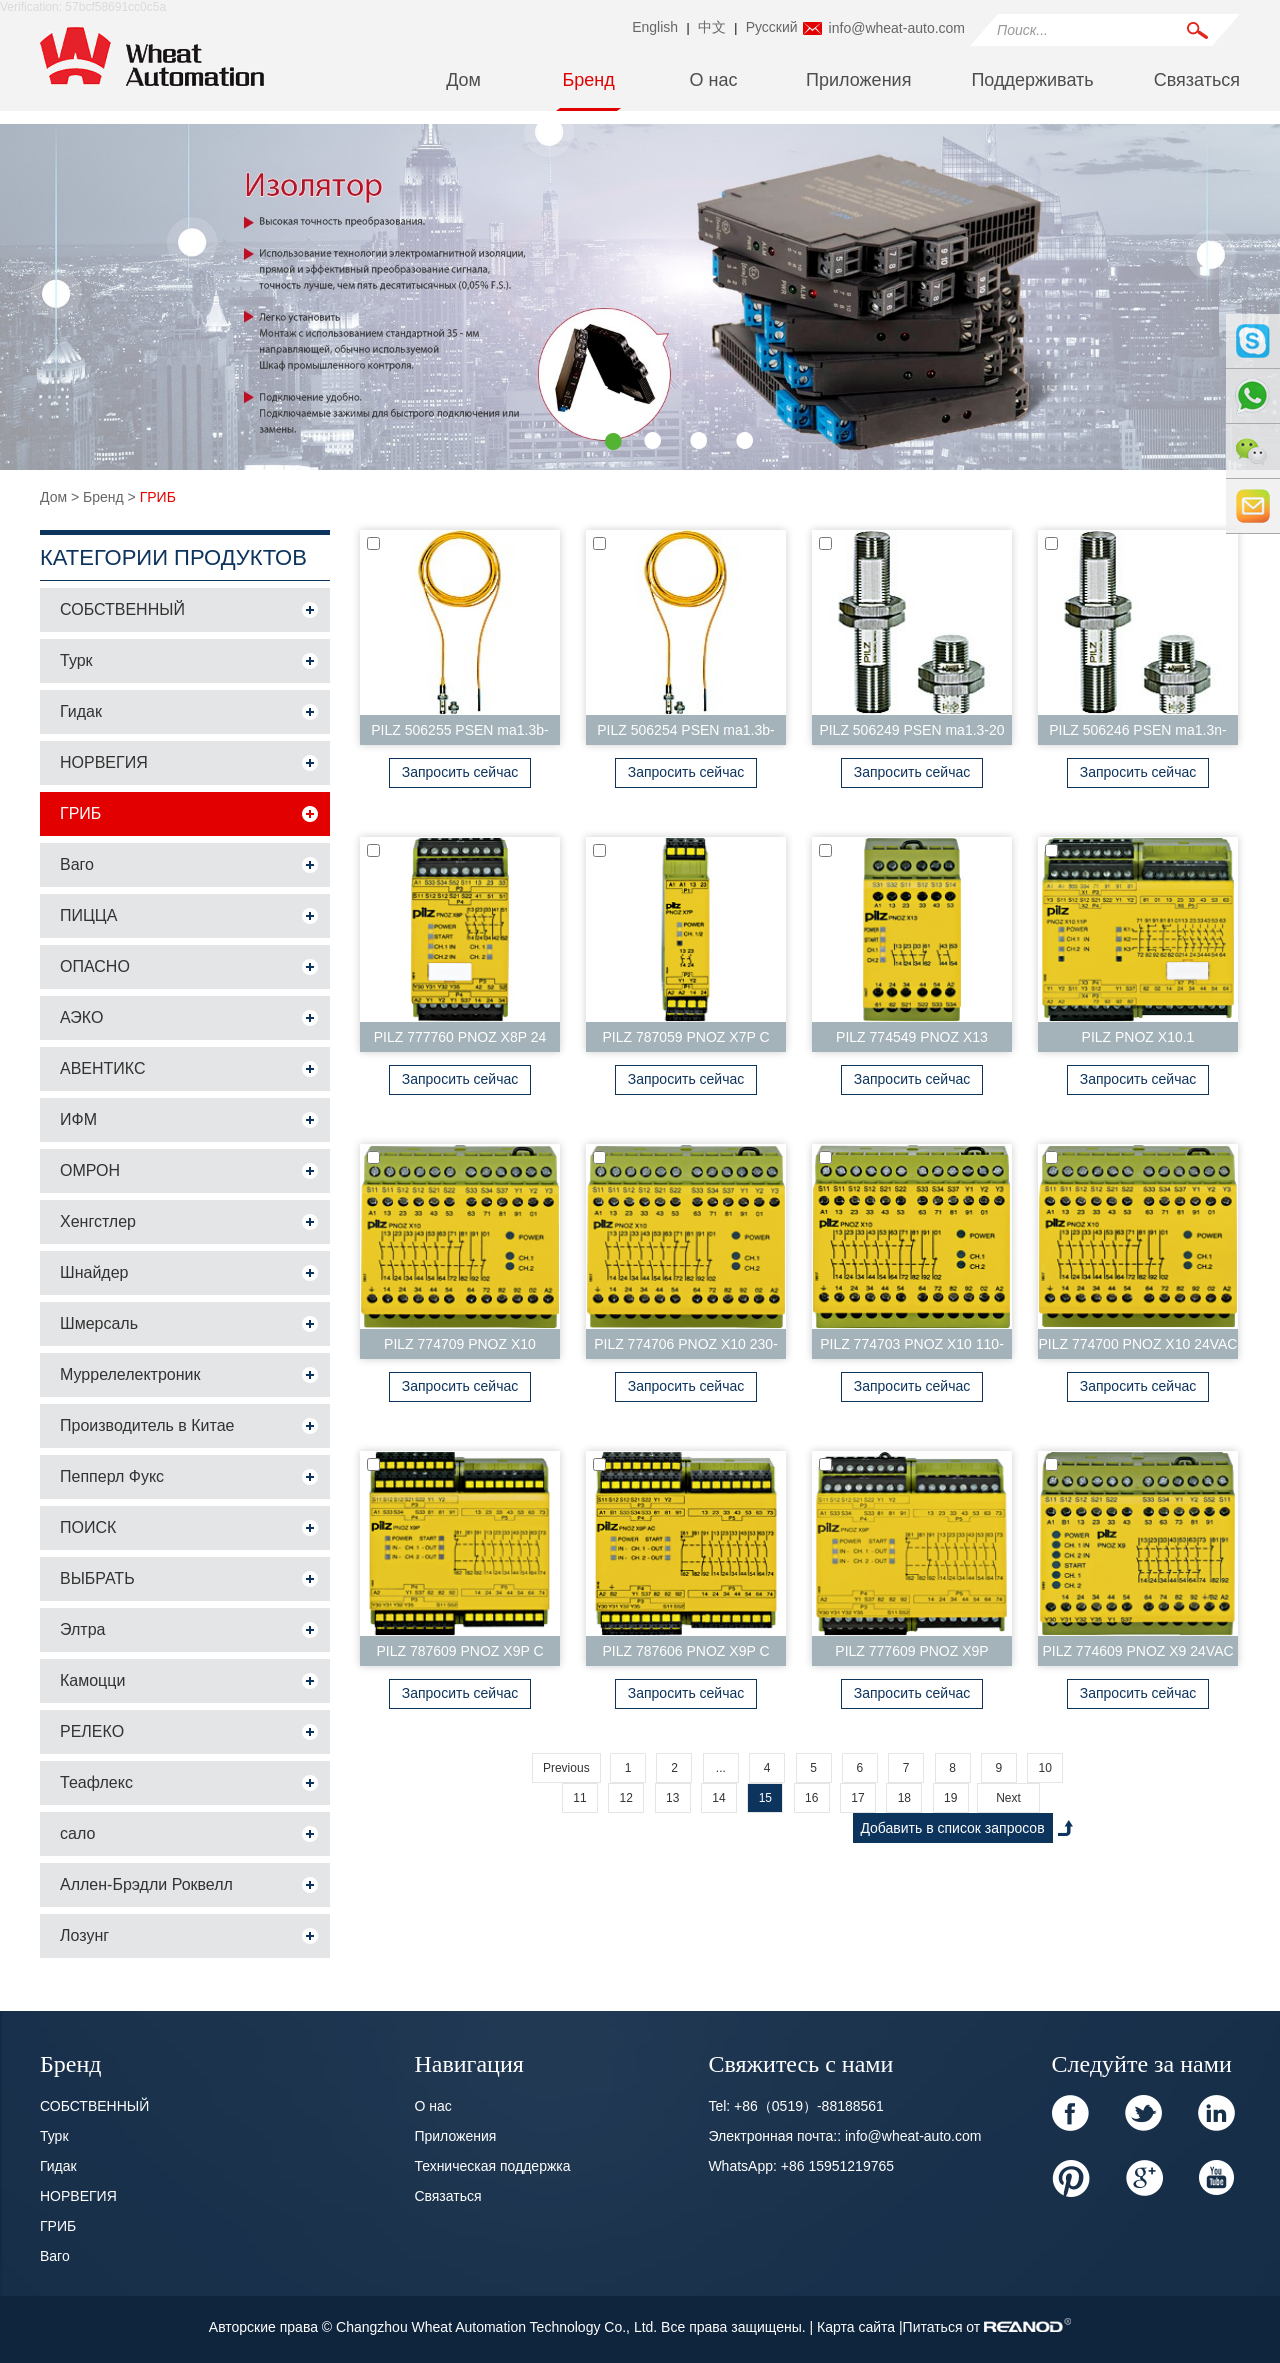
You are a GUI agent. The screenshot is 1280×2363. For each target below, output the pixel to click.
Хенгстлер (98, 1221)
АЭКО (81, 1017)
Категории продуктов (173, 557)
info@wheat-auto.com (897, 28)
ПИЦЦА (88, 915)
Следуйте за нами (1142, 2062)
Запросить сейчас (460, 772)
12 (626, 1798)
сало (77, 1833)
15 (765, 1798)
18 (904, 1798)
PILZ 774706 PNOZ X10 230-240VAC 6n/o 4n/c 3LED (686, 1347)
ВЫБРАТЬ (97, 1578)
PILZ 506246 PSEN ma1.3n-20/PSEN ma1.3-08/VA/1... (1137, 733)
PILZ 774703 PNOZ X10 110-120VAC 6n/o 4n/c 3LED (912, 1347)
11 (579, 1798)
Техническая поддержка (492, 2166)
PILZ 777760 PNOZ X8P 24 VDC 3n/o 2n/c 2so (460, 1040)
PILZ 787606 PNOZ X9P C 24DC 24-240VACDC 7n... (685, 1654)
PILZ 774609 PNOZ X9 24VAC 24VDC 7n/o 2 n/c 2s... (1137, 1654)
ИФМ (78, 1119)
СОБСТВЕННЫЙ (122, 609)
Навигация (468, 2062)
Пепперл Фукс (112, 1476)
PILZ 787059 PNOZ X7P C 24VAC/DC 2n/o (685, 1040)
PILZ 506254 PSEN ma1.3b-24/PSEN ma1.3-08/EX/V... (685, 733)
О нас (714, 80)
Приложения (858, 80)
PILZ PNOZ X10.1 (1138, 1037)
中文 (712, 27)
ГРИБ (158, 497)
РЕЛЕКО (92, 1731)
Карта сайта (858, 2327)
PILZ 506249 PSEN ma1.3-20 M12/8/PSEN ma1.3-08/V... (911, 733)
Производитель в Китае (147, 1425)
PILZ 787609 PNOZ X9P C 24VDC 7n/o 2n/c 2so (459, 1654)
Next (1008, 1798)
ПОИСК (88, 1527)
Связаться (1197, 80)
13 (672, 1798)
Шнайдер (94, 1272)
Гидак (81, 711)
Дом (463, 80)
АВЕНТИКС (103, 1068)
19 (950, 1798)
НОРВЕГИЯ (104, 762)
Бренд (588, 80)
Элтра (82, 1629)
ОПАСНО (95, 966)
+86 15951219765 (837, 2166)
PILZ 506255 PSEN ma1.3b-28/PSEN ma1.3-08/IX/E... (459, 733)
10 (1045, 1768)
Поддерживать (1032, 80)
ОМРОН (90, 1170)
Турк (76, 660)
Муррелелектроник (130, 1374)
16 (811, 1798)
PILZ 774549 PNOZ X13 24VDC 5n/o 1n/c (912, 1040)
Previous (566, 1768)
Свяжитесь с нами (800, 2062)
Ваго (77, 864)
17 (857, 1798)
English (655, 27)
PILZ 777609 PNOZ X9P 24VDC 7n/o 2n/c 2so (911, 1654)
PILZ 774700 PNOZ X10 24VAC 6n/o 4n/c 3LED (1138, 1347)
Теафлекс (96, 1782)
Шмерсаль (99, 1323)
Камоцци (92, 1680)
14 (718, 1798)
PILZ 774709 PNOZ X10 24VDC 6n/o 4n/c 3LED (460, 1347)
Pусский (772, 27)
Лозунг (84, 1935)
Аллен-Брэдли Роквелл (146, 1884)
